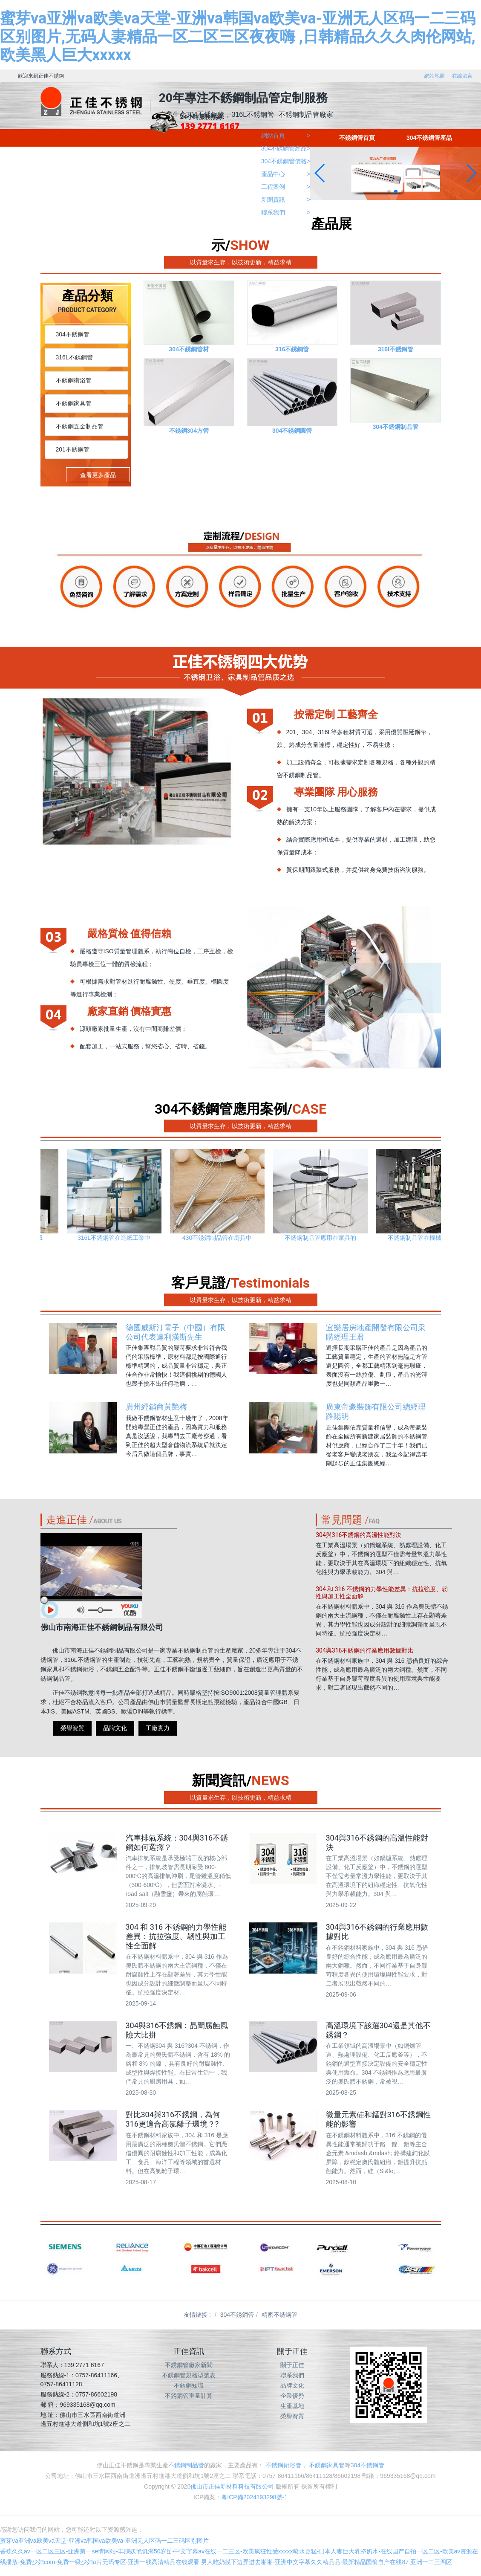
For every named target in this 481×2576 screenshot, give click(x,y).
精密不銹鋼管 (279, 2314)
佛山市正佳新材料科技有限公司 (232, 2486)
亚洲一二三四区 (431, 2562)
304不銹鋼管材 (189, 349)
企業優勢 (292, 2395)
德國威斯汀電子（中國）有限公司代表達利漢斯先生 (175, 1332)
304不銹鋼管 (72, 334)
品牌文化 (115, 1728)
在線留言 (462, 76)
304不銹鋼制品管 (395, 426)
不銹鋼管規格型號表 (189, 2375)
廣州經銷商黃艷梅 (156, 1406)
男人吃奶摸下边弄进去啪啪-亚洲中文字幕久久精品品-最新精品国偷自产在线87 (305, 2562)
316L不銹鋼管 (74, 357)
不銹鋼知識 (189, 2385)
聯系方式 (55, 2351)
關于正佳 (292, 2365)
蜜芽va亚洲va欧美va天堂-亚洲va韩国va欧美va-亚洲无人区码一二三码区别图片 (104, 2540)
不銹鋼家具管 (74, 403)
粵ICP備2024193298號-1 (254, 2497)
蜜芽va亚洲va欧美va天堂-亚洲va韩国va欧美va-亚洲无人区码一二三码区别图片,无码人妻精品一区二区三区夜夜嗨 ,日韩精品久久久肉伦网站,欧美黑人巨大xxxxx (237, 36)
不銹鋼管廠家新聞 (189, 2365)
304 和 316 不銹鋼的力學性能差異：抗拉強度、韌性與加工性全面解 (176, 1936)
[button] (389, 191)
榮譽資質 (72, 1728)
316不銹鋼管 (292, 349)
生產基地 (292, 2405)
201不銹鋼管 (72, 449)
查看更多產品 (98, 475)
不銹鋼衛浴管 (74, 380)
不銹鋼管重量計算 (189, 2395)
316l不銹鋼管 (395, 349)
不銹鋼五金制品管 (80, 426)
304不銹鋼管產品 (429, 137)
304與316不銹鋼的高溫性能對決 (358, 1536)
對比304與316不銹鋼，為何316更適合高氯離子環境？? (173, 2119)
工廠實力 (158, 1728)
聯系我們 (292, 2375)
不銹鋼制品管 (186, 2465)
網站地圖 (434, 76)
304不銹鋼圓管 (292, 430)
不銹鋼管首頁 (357, 137)
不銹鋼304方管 (189, 430)
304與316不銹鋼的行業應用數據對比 (364, 1651)
